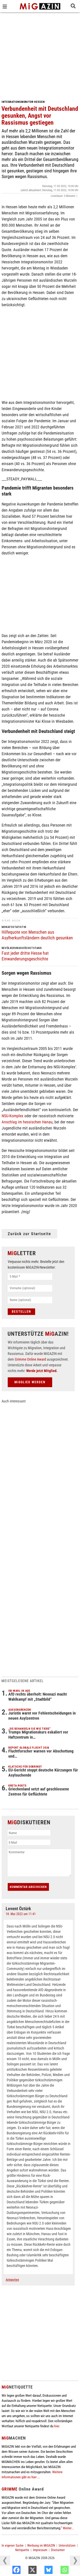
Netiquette (22, 2550)
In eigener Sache (13, 2545)
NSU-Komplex (12, 1115)
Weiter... (68, 2528)
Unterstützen (67, 2545)
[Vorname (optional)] (30, 1288)
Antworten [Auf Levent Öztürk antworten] (12, 2280)
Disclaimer (58, 2550)
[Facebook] (25, 2571)
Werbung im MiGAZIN (41, 2545)
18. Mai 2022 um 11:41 (21, 1914)
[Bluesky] (57, 2571)
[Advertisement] (40, 54)
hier (56, 2426)
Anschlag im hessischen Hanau (27, 1122)
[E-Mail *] (30, 1276)
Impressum (40, 2550)
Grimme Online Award (30, 1359)
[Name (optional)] (30, 1300)
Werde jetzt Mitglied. (41, 1371)
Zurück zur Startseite (29, 1233)
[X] (41, 2571)
